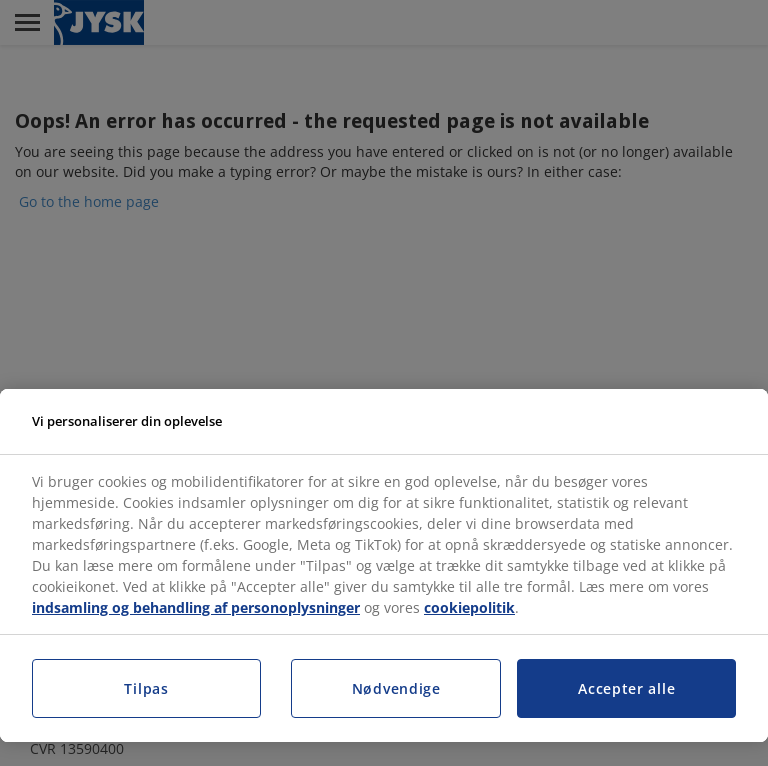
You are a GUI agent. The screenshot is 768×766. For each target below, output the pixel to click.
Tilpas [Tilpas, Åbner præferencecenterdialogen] (146, 688)
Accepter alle (626, 688)
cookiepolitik (469, 607)
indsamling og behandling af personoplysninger (196, 607)
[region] (384, 566)
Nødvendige (396, 688)
